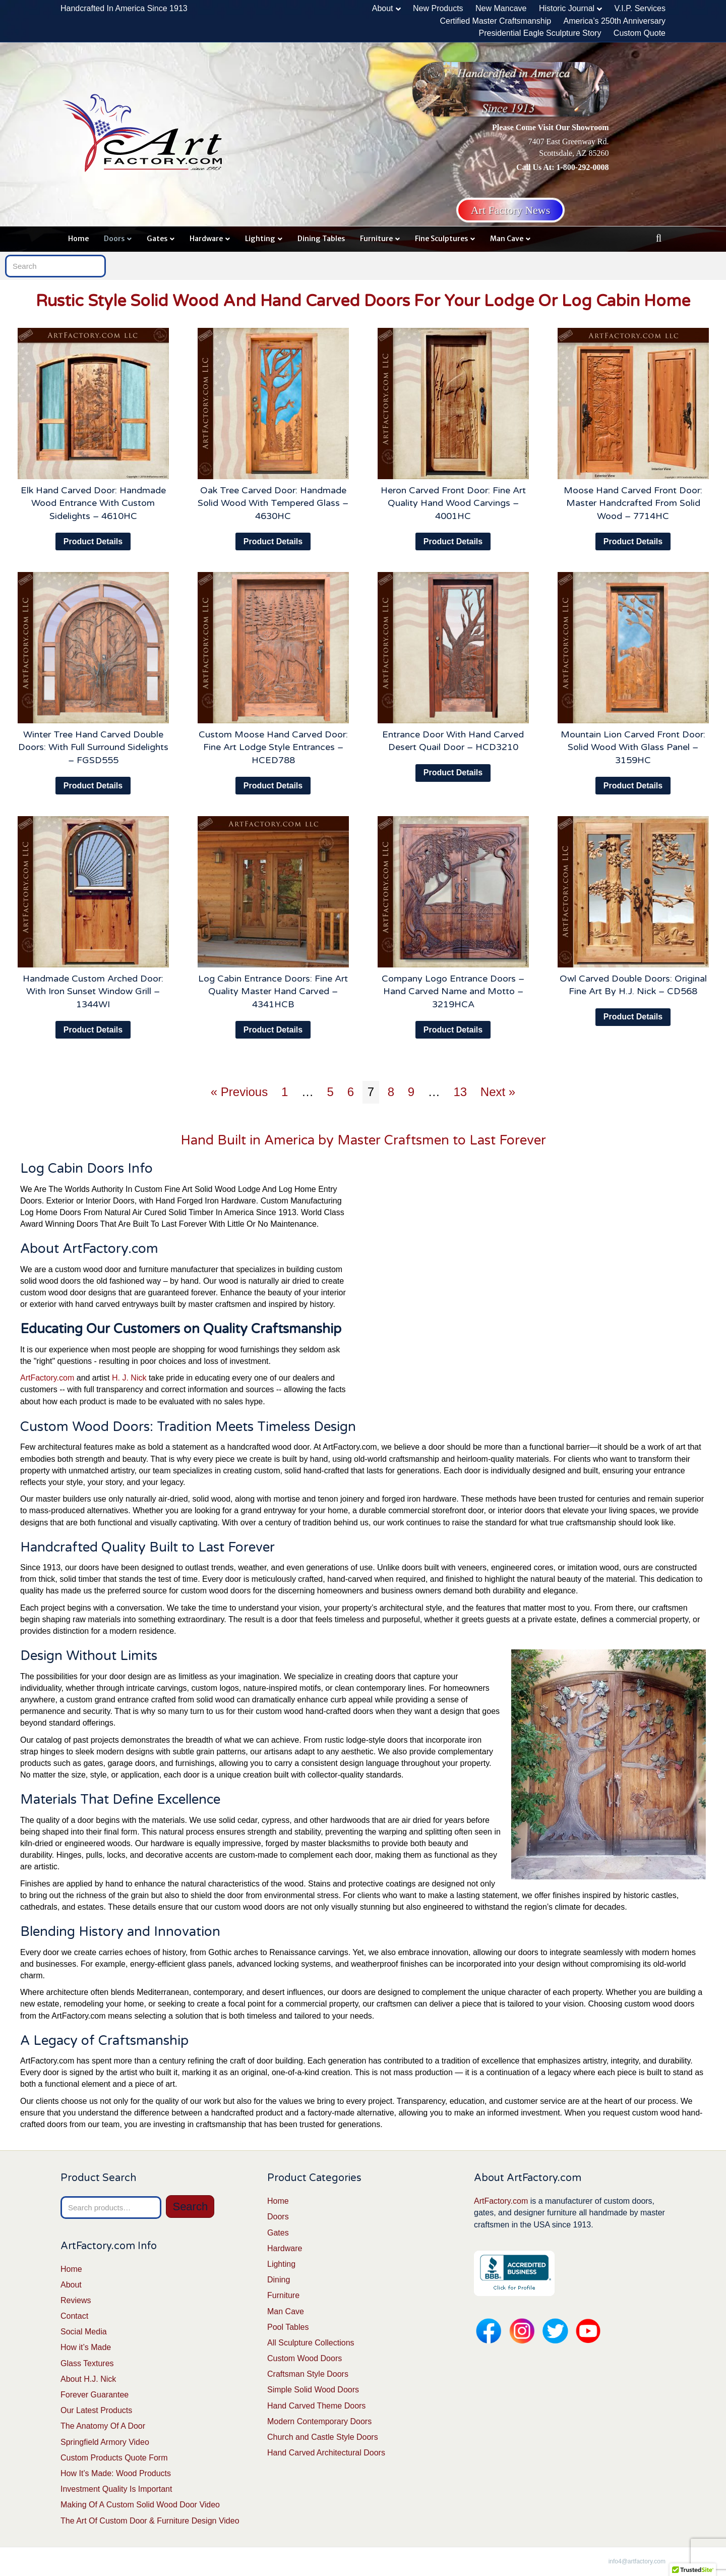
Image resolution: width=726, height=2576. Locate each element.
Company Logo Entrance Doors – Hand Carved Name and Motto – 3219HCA (453, 991)
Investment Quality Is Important (116, 2489)
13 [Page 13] (460, 1092)
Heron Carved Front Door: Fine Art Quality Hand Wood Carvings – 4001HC (453, 503)
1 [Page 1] (284, 1092)
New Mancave (500, 8)
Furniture (376, 238)
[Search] (659, 238)
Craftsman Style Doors (307, 2374)
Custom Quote (640, 33)
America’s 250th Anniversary (615, 21)
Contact (74, 2316)
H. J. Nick (129, 1377)
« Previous (239, 1092)
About (382, 8)
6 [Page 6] (350, 1092)
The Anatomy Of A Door (102, 2426)
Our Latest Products (96, 2410)
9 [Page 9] (411, 1092)
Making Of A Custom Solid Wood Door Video (140, 2504)
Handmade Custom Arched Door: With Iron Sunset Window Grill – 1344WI (93, 991)
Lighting (260, 238)
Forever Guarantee (94, 2394)
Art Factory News (511, 210)
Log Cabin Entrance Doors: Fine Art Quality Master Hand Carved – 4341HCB (273, 991)
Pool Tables (288, 2327)
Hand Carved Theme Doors (316, 2405)
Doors (114, 238)
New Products (438, 8)
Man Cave (506, 238)
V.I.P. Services (640, 8)
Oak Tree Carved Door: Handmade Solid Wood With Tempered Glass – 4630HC (273, 503)
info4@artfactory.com (637, 2561)
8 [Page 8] (391, 1092)
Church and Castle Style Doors (322, 2437)
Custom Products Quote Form (114, 2457)
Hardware (206, 238)
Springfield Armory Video (104, 2442)
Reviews (75, 2300)
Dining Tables (321, 238)
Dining (278, 2279)
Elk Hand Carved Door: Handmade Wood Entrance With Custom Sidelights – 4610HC (93, 503)
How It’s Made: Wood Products (115, 2473)
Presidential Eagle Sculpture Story (540, 33)
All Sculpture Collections (310, 2342)
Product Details (93, 541)
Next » (497, 1092)
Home (78, 238)
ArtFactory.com (47, 1377)
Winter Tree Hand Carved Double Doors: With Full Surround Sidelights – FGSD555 (93, 747)
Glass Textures (87, 2363)
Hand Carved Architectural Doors (326, 2452)
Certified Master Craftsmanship (496, 21)
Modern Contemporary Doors (319, 2421)
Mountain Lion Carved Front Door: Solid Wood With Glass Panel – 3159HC (633, 747)
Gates (157, 238)
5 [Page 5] (330, 1092)
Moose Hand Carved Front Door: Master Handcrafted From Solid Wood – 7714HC (633, 503)
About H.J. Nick (88, 2379)
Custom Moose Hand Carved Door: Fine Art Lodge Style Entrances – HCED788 (273, 747)
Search (190, 2206)
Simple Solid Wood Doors (313, 2389)
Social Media (83, 2331)
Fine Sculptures (441, 238)
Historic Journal (566, 8)
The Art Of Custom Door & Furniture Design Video (149, 2520)
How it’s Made (85, 2347)
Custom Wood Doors (304, 2358)
